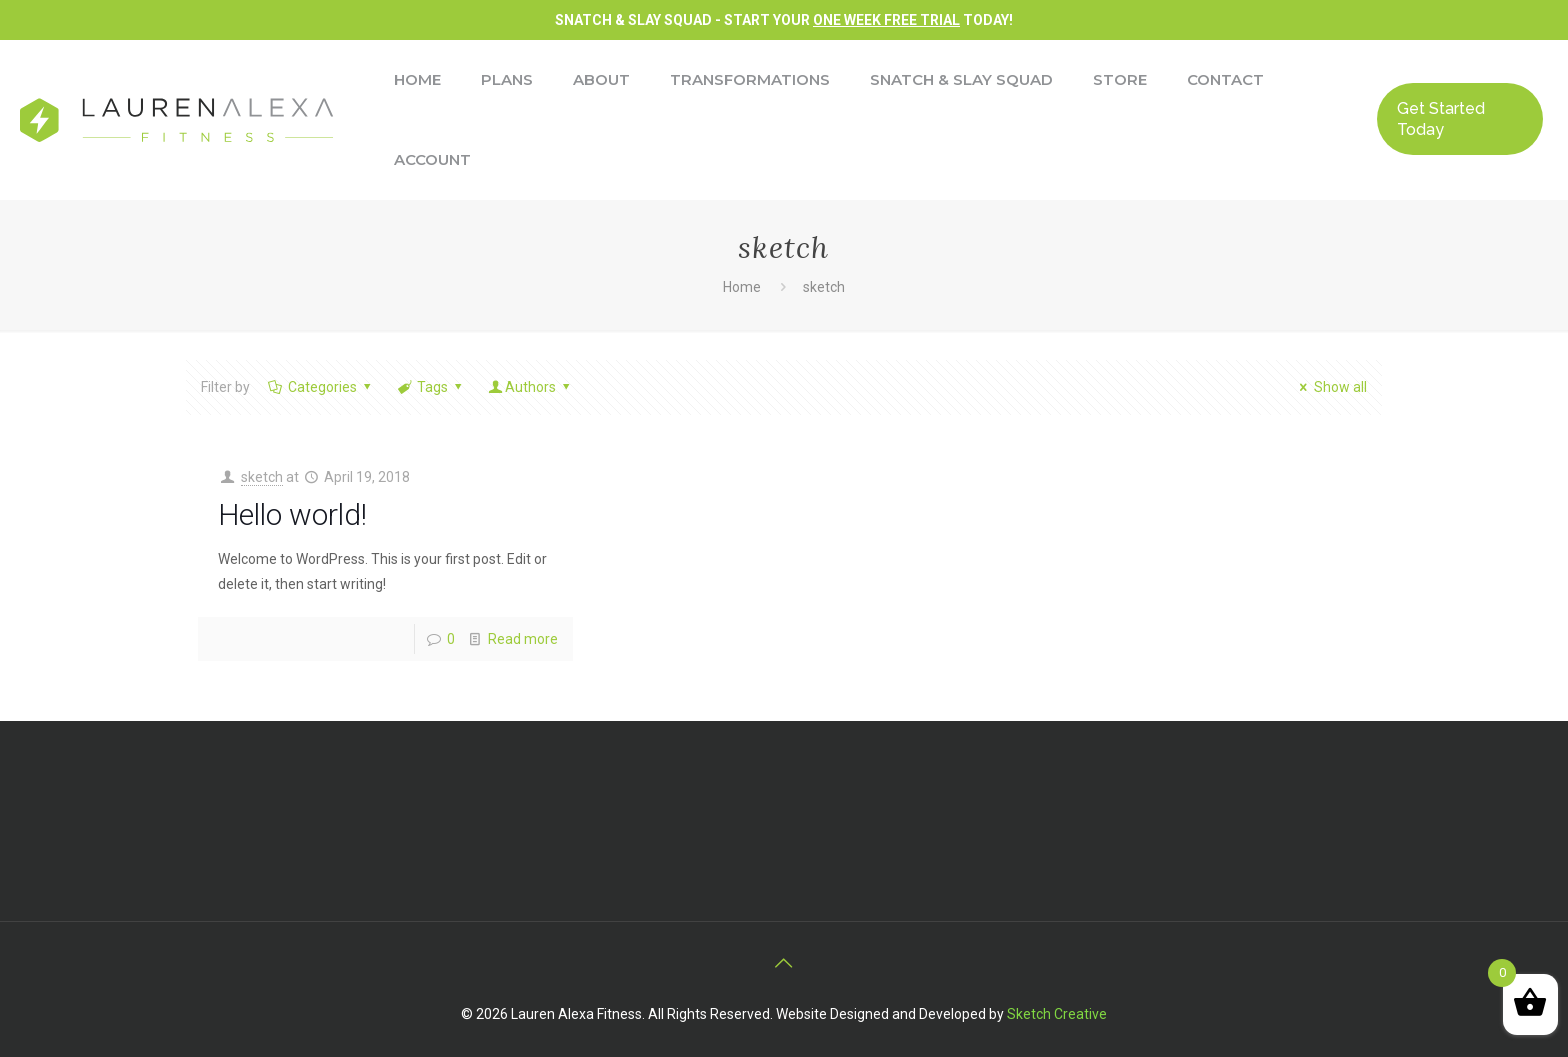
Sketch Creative (1057, 1014)
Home (742, 287)
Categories (320, 387)
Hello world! (292, 514)
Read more (523, 639)
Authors (531, 387)
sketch (824, 287)
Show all (1330, 387)
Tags (430, 387)
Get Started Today (1441, 119)
